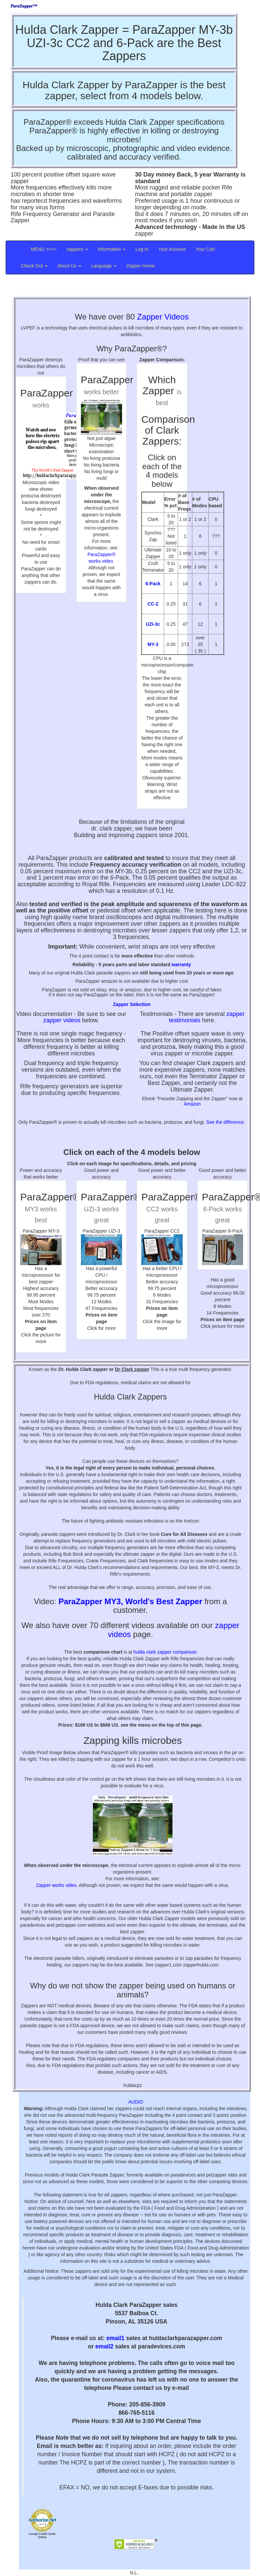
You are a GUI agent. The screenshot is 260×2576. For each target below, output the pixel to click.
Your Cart (205, 249)
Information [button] (112, 249)
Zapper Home (140, 265)
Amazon (192, 1104)
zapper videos (62, 1020)
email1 (115, 2338)
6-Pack (153, 583)
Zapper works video (56, 1885)
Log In (141, 249)
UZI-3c (153, 624)
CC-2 (153, 604)
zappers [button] (77, 249)
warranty (181, 964)
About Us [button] (69, 265)
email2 (104, 2346)
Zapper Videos (163, 316)
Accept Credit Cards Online (42, 2535)
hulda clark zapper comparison (165, 1652)
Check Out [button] (34, 265)
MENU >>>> (44, 249)
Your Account (171, 249)
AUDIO (135, 2102)
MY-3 (153, 644)
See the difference (225, 1122)
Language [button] (103, 265)
